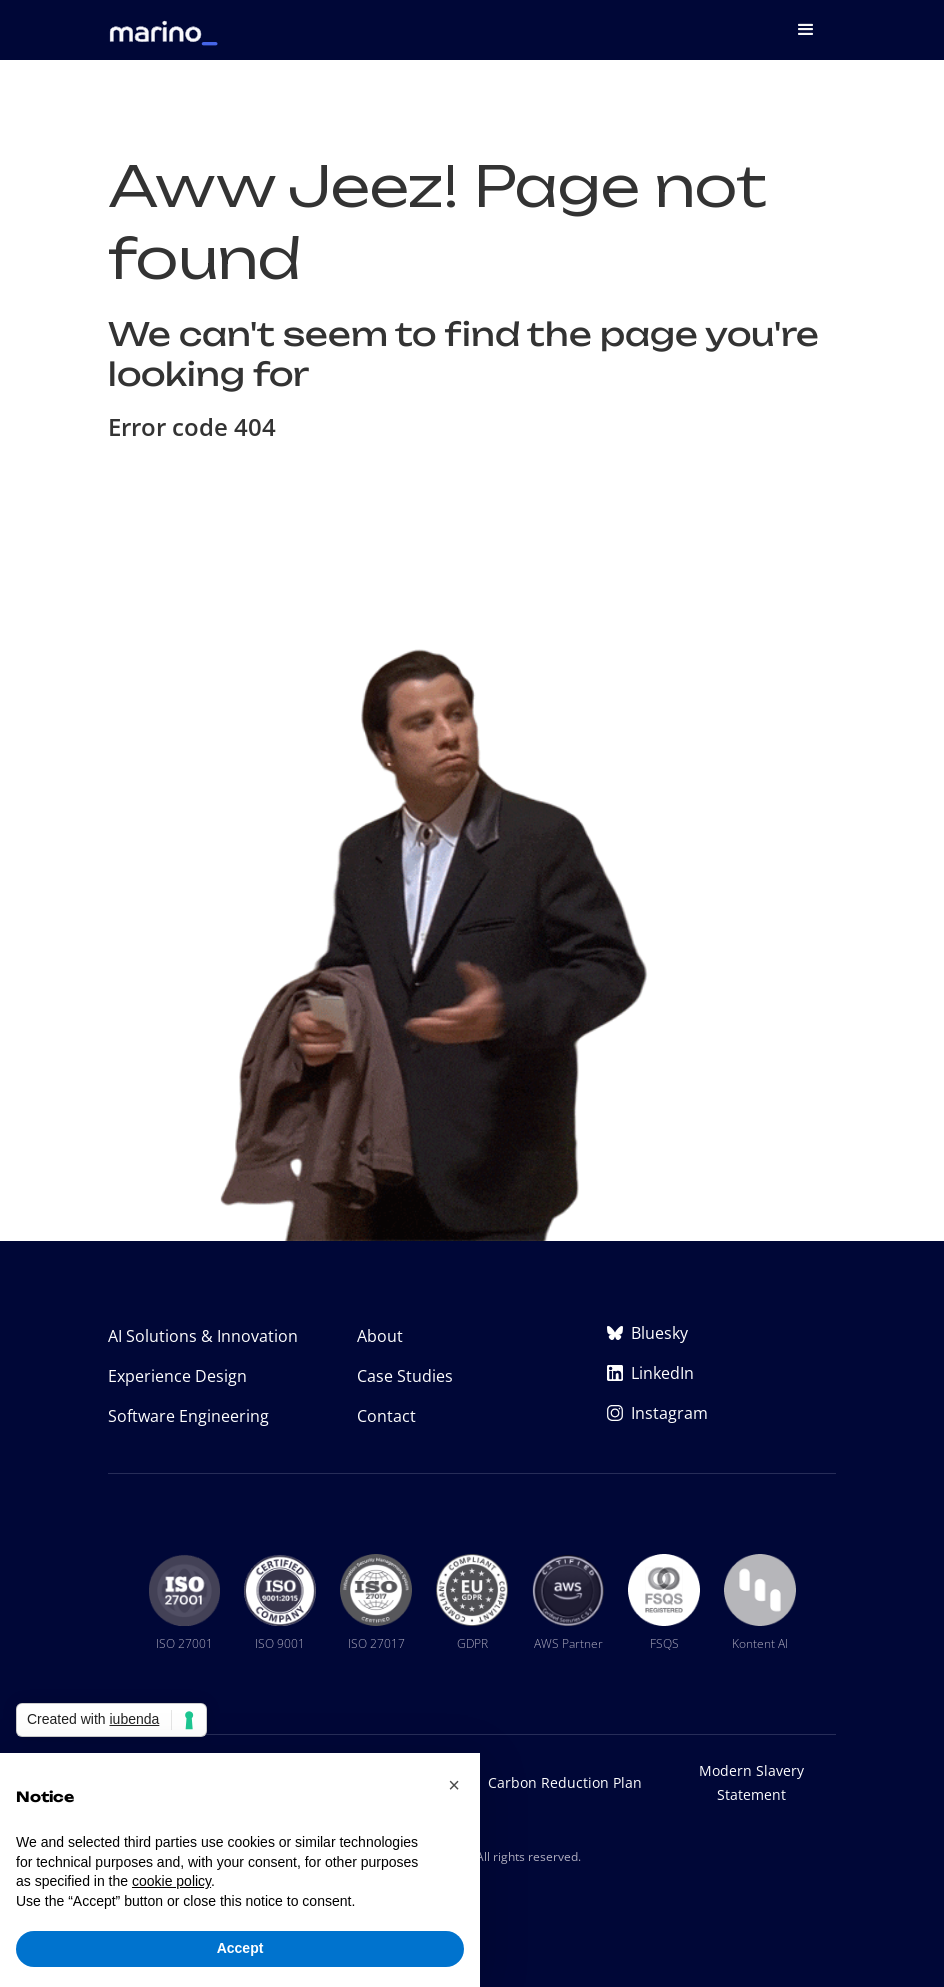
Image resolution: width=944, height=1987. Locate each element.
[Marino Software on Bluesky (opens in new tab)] (721, 1333)
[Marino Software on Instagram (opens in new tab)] (721, 1413)
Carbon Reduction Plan (565, 1782)
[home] (163, 23)
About (380, 1336)
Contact (386, 1416)
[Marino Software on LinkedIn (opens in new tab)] (721, 1373)
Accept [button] (240, 1948)
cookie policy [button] (171, 1881)
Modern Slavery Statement (751, 1782)
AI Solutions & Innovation (203, 1336)
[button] (806, 30)
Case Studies (405, 1376)
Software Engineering (188, 1416)
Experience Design (177, 1376)
